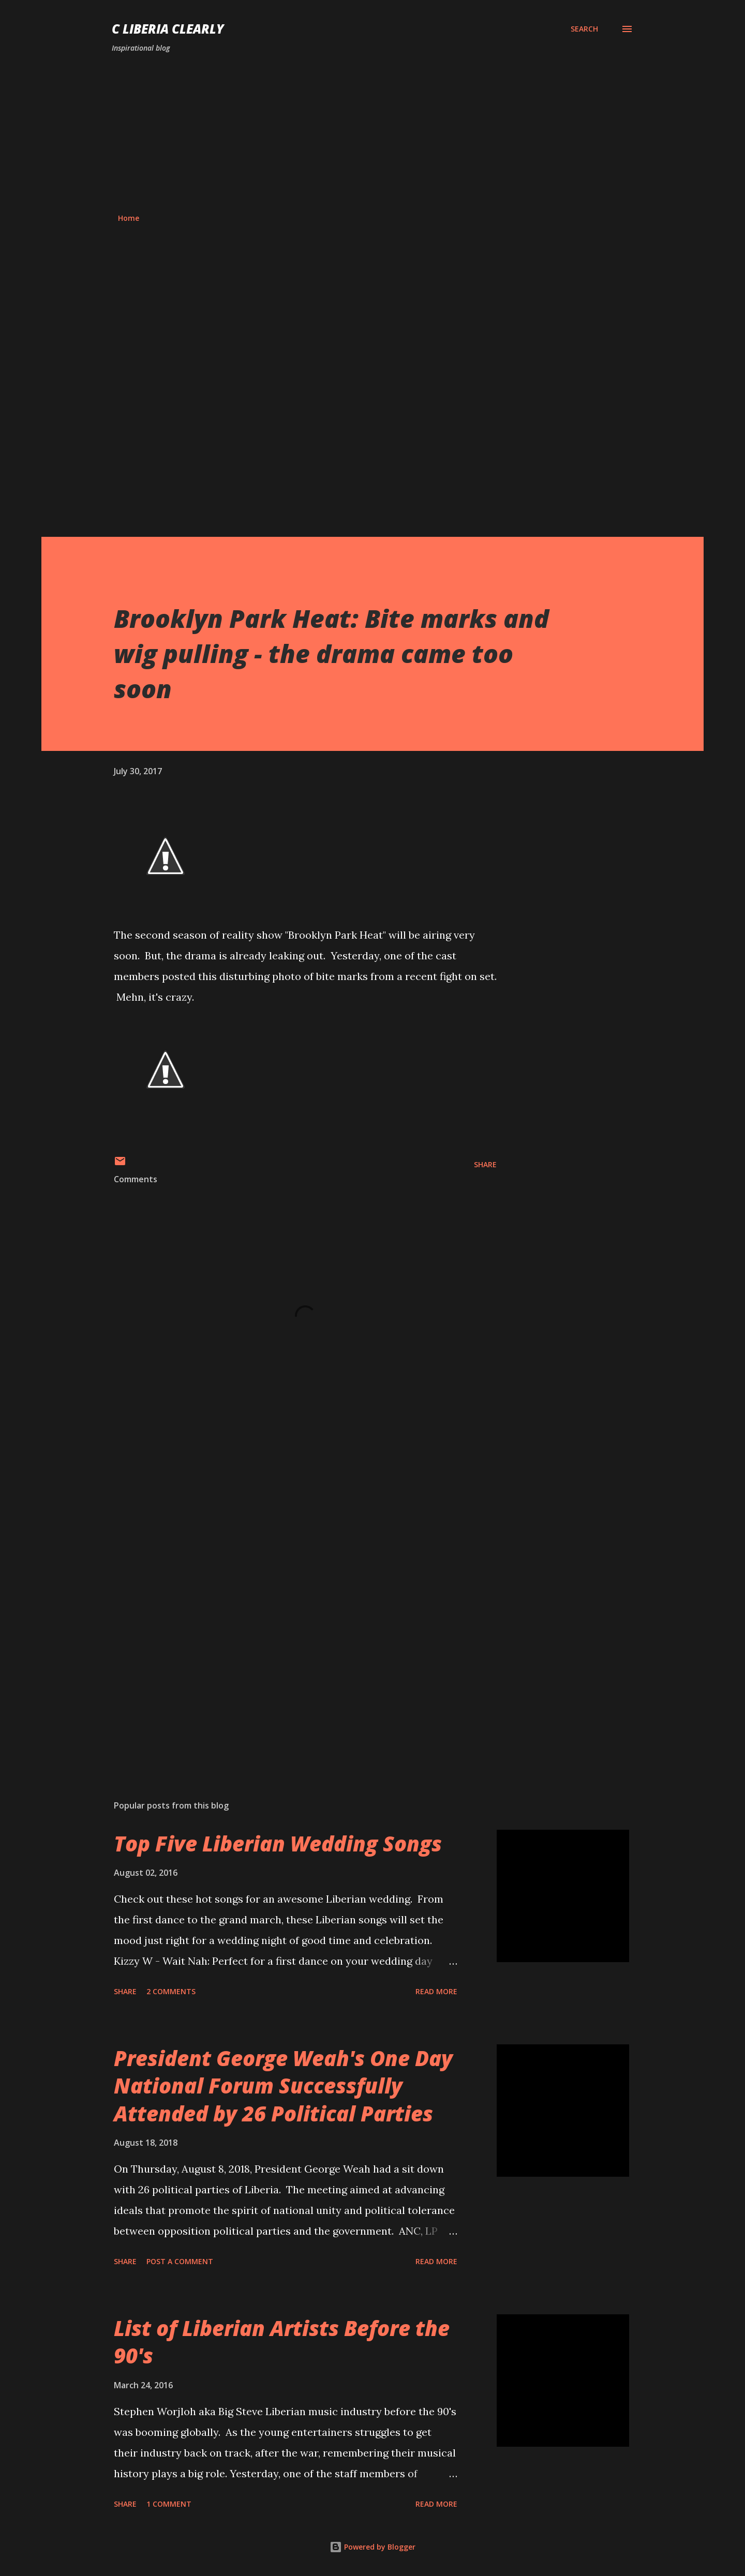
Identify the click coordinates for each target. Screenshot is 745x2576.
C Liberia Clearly (168, 28)
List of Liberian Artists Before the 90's (282, 2342)
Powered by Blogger (372, 2547)
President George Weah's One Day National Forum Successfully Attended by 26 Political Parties (283, 2086)
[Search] (584, 29)
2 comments (171, 1991)
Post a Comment (179, 2261)
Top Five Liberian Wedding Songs (278, 1843)
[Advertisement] (372, 133)
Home (128, 218)
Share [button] (485, 1164)
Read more (436, 1991)
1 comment (168, 2504)
